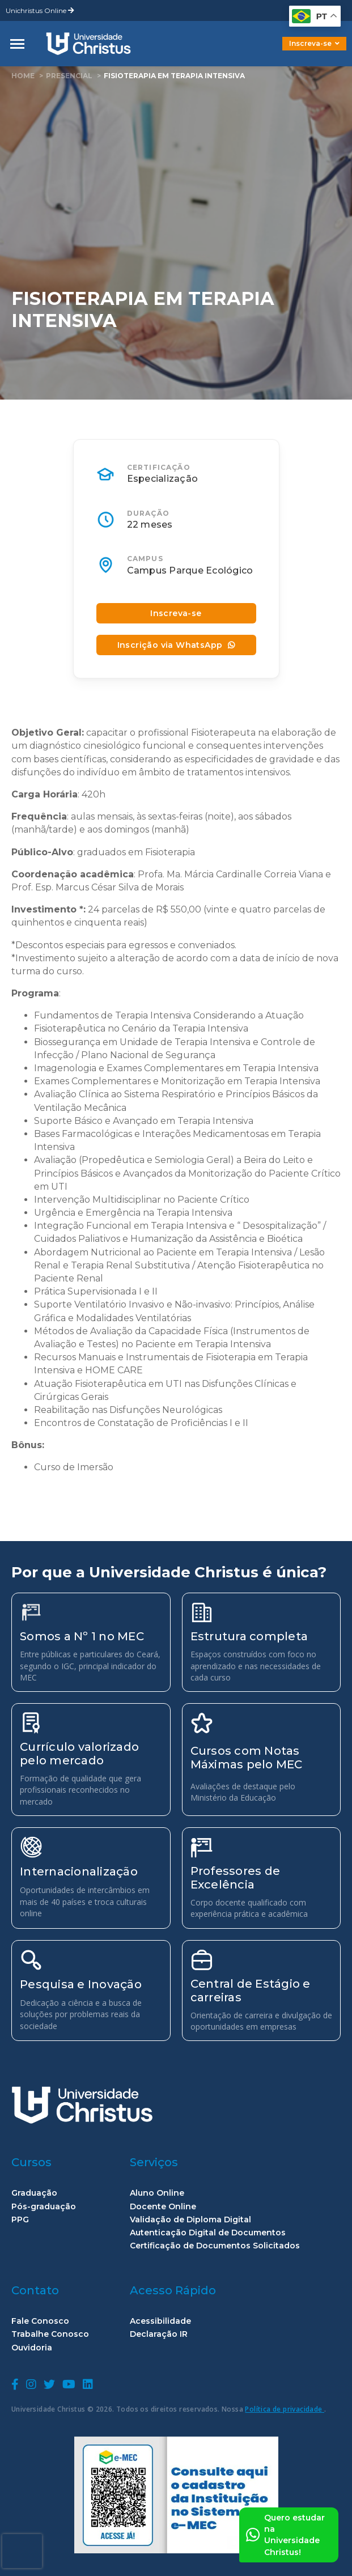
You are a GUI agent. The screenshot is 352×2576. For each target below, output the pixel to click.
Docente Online (163, 2207)
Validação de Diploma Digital (190, 2220)
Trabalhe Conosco (50, 2334)
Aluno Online (157, 2193)
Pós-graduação (43, 2207)
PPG (20, 2220)
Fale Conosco (40, 2321)
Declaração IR (159, 2334)
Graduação (34, 2193)
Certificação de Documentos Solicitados (215, 2246)
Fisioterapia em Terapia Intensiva (174, 75)
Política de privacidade (284, 2409)
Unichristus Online (40, 10)
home (23, 75)
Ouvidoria (31, 2348)
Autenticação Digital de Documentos (208, 2233)
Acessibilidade (160, 2321)
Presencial (69, 75)
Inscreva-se (314, 43)
